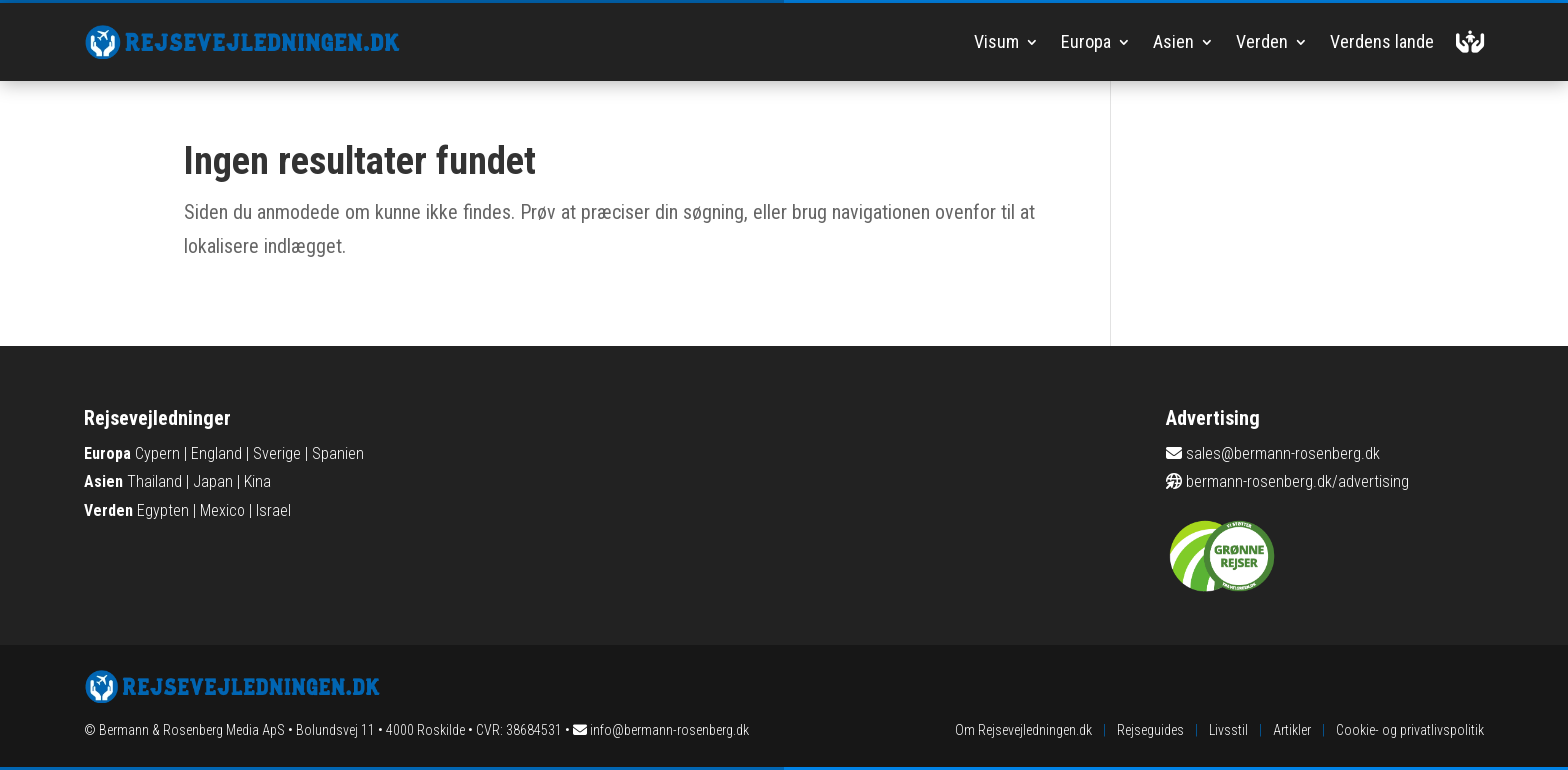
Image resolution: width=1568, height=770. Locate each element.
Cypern (157, 453)
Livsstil (1228, 730)
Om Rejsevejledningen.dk (1023, 730)
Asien (1173, 41)
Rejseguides (1150, 730)
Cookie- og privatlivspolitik (1410, 730)
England (216, 453)
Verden (1262, 41)
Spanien (338, 453)
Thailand (154, 481)
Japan (213, 481)
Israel (273, 510)
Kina (257, 481)
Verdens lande (1382, 41)
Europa (1086, 41)
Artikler (1292, 730)
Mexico (222, 510)
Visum (996, 41)
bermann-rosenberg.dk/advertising (1297, 481)
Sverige (277, 453)
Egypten (163, 510)
